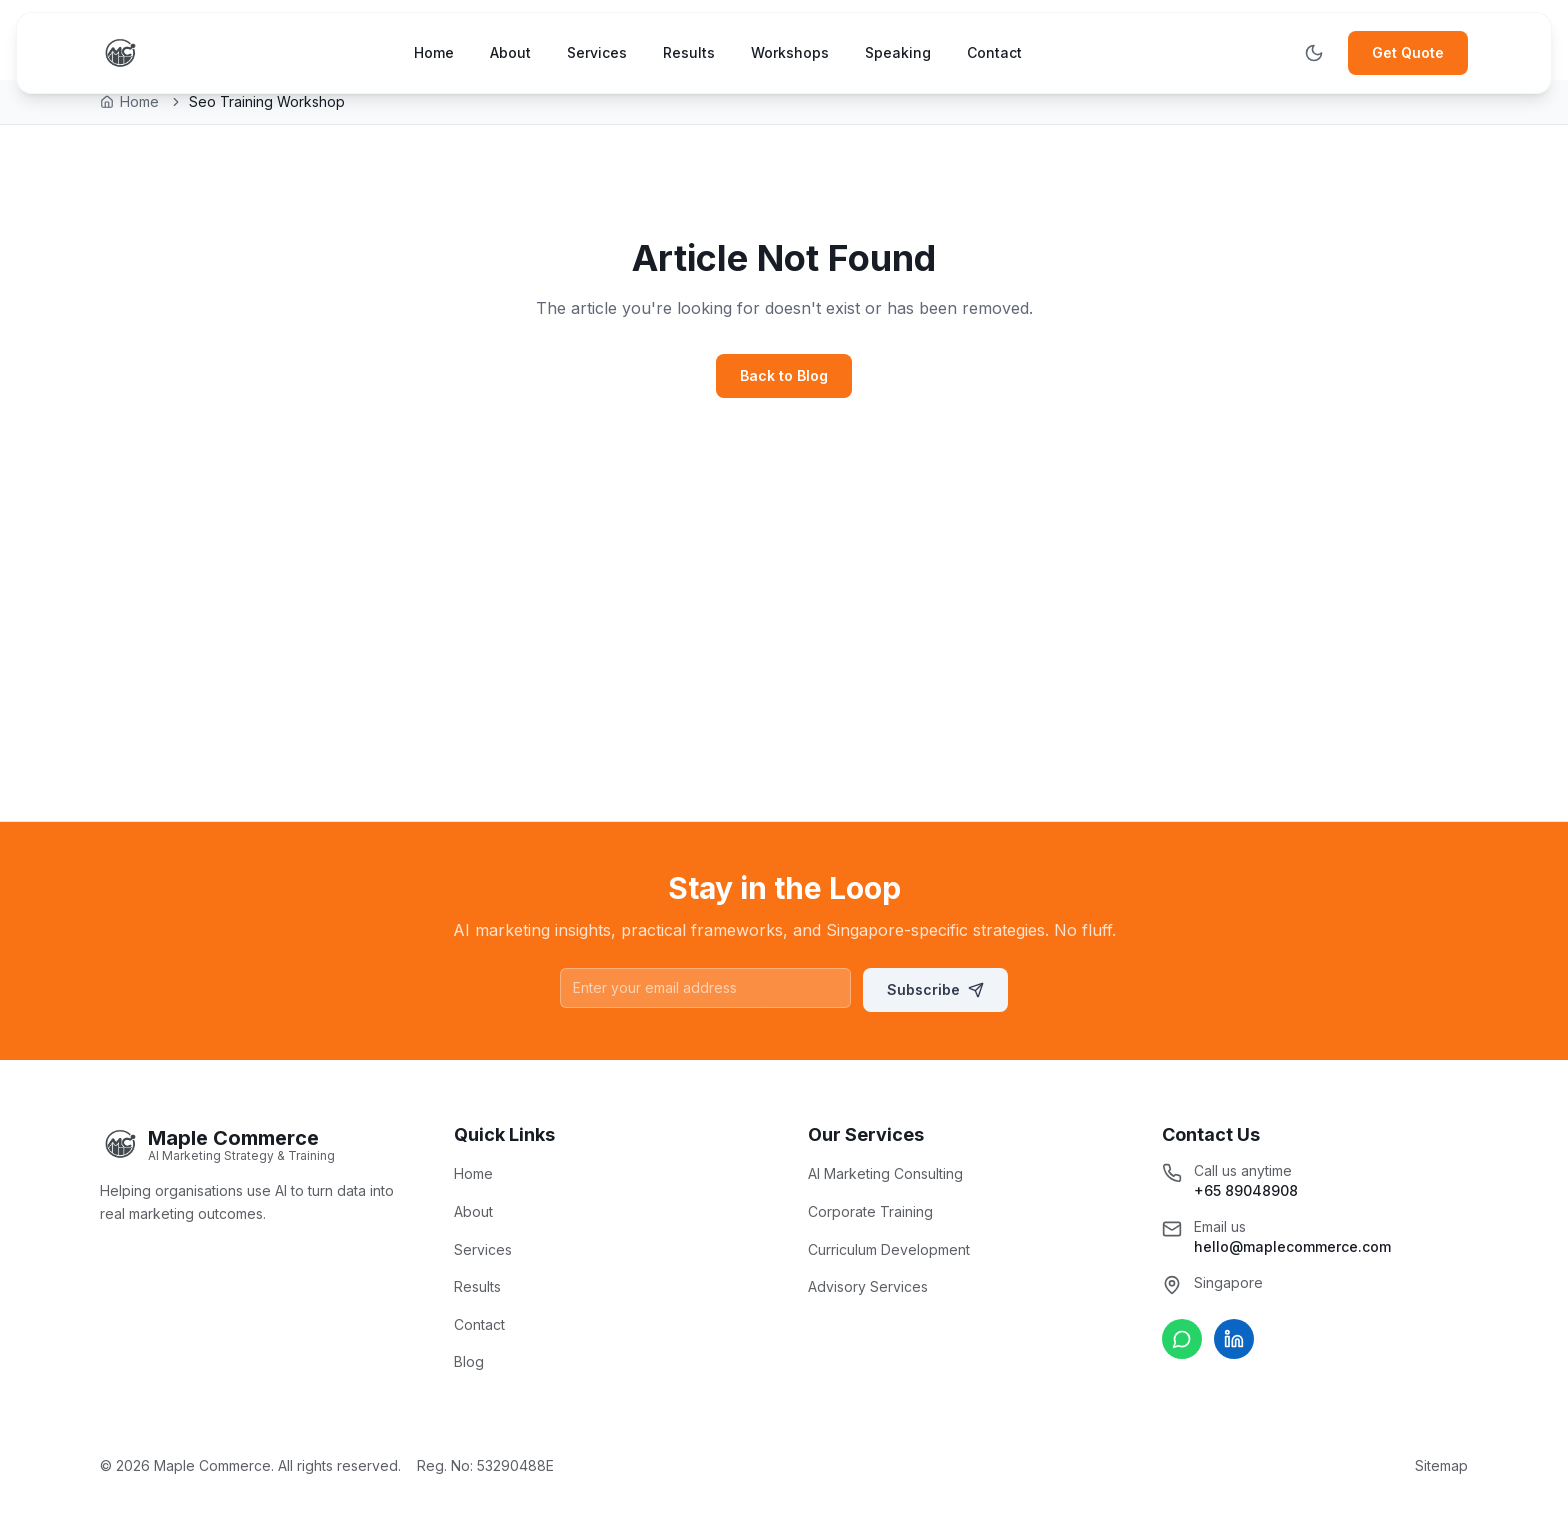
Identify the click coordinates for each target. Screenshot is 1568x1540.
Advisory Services (868, 1286)
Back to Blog (784, 375)
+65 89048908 (1246, 1190)
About (510, 52)
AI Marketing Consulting (885, 1173)
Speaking (898, 52)
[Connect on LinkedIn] (1234, 1339)
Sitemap (1441, 1465)
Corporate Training (870, 1211)
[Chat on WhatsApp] (1182, 1339)
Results (689, 52)
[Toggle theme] (1314, 53)
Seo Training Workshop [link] (267, 101)
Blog (469, 1361)
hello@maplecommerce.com (1292, 1246)
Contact (994, 52)
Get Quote (1408, 52)
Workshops (790, 52)
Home (434, 52)
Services (597, 52)
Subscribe (935, 989)
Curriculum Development (889, 1249)
